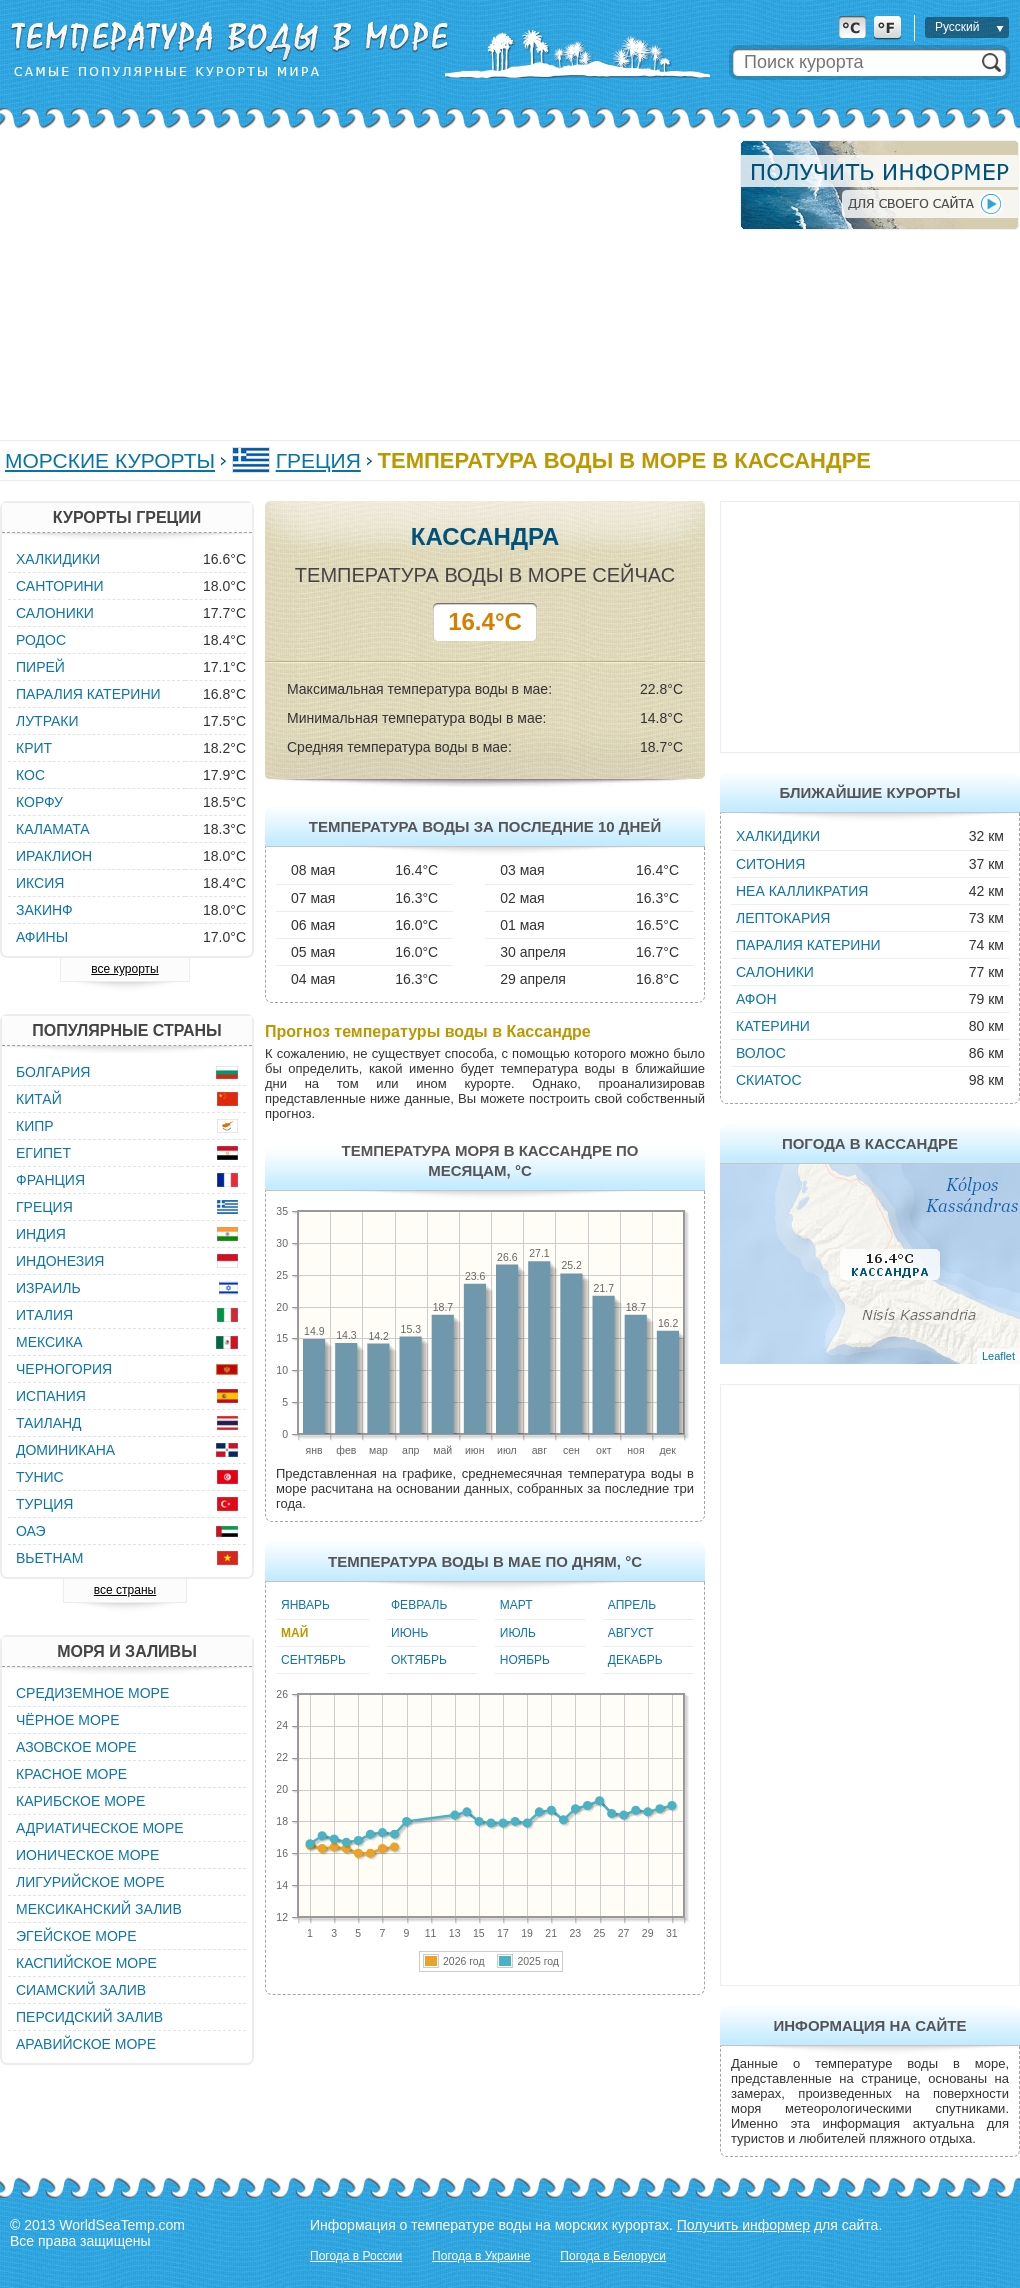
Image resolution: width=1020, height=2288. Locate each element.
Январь (305, 1605)
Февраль (419, 1605)
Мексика (49, 1342)
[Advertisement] (322, 280)
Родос (41, 640)
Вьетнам (50, 1558)
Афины (42, 937)
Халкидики (778, 836)
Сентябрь (313, 1660)
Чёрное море (67, 1720)
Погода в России (356, 2256)
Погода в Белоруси (613, 2256)
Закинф (44, 910)
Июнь (409, 1633)
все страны (125, 1590)
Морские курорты (110, 460)
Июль (518, 1633)
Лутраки (47, 721)
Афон (756, 999)
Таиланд (49, 1423)
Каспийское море (86, 1963)
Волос (761, 1053)
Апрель (632, 1605)
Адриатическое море (100, 1828)
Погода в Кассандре (870, 1143)
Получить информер (743, 2225)
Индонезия (60, 1261)
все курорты (124, 969)
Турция (44, 1504)
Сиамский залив (81, 1990)
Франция (50, 1180)
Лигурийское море (90, 1882)
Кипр (35, 1126)
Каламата (53, 829)
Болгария (53, 1072)
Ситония (770, 864)
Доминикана (65, 1450)
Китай (39, 1099)
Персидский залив (89, 2017)
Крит (34, 748)
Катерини (773, 1026)
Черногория (64, 1369)
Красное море (71, 1774)
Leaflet (998, 1356)
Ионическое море (87, 1855)
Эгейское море (76, 1936)
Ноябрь (525, 1660)
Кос (30, 775)
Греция (318, 460)
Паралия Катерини (808, 945)
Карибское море (80, 1801)
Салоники (775, 972)
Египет (43, 1153)
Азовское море (76, 1747)
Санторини (60, 586)
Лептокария (783, 918)
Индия (41, 1234)
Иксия (40, 883)
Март (516, 1605)
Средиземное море (92, 1693)
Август (631, 1633)
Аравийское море (86, 2044)
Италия (44, 1315)
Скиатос (769, 1080)
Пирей (40, 667)
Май (294, 1633)
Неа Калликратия (802, 891)
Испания (51, 1396)
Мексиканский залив (99, 1909)
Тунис (40, 1477)
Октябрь (419, 1660)
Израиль (48, 1288)
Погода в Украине (481, 2256)
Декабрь (635, 1660)
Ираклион (54, 856)
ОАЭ (31, 1531)
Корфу (39, 802)
